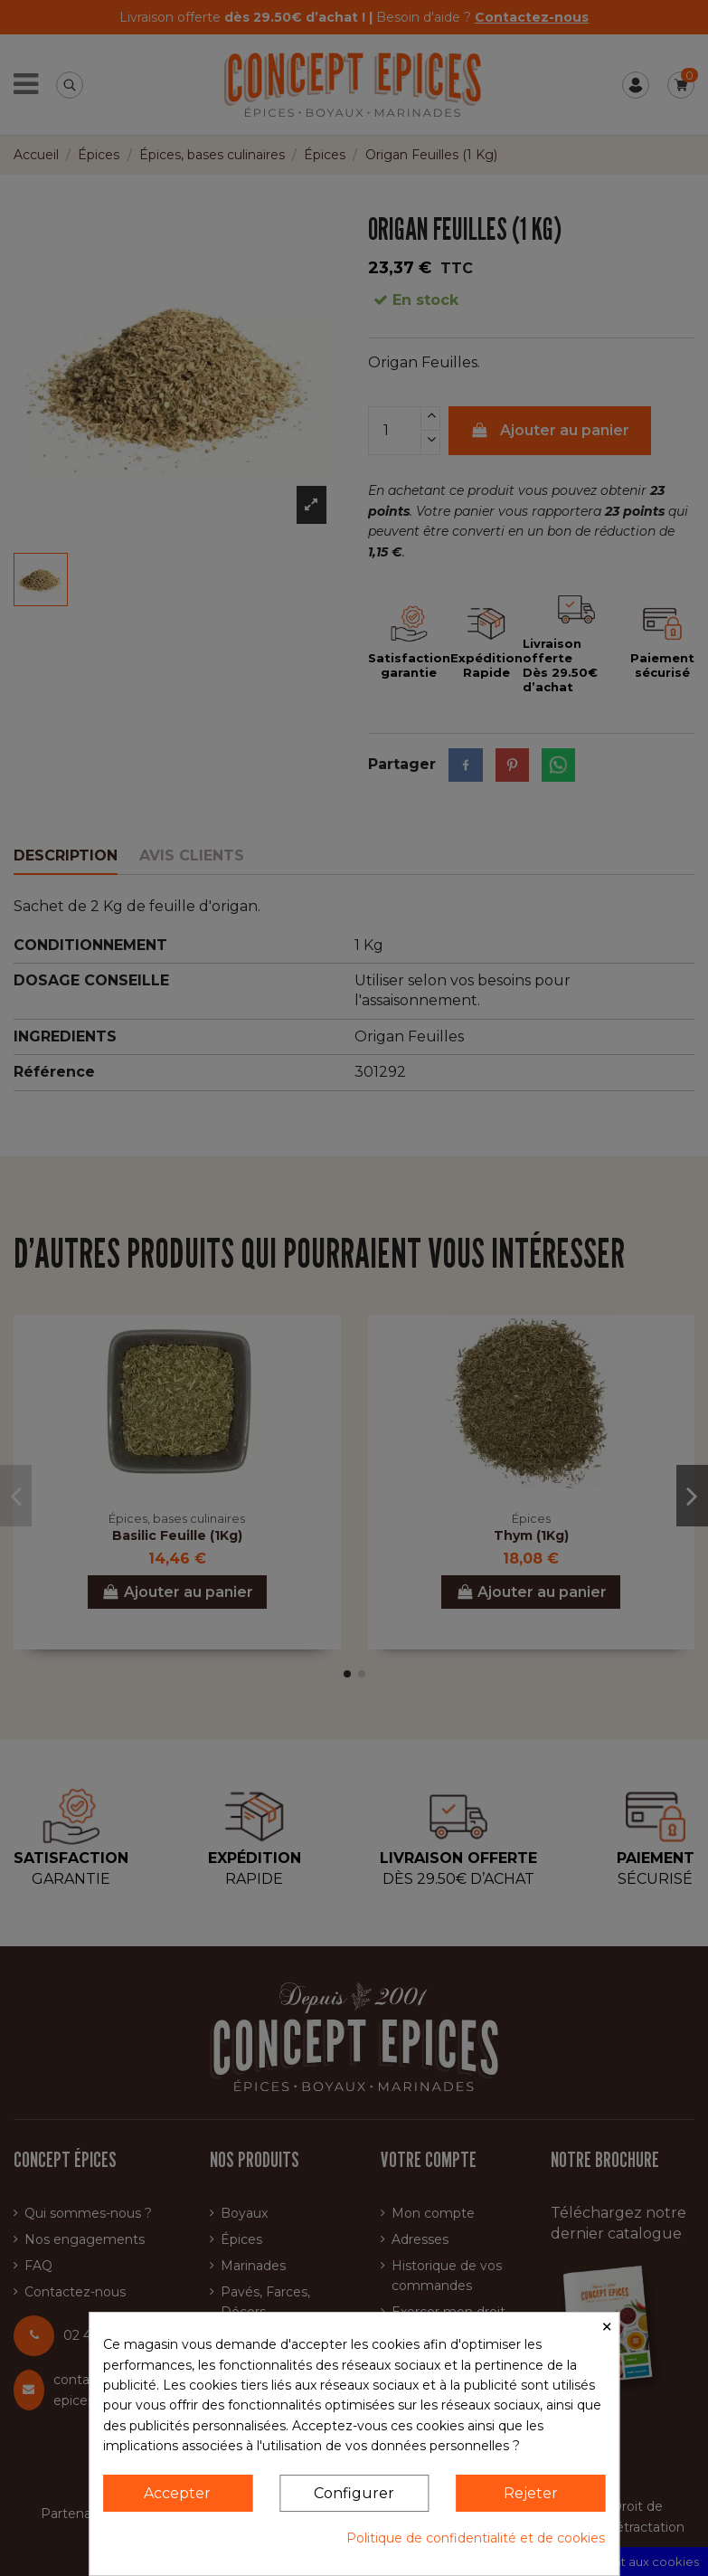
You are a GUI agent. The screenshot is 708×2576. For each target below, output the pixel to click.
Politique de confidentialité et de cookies (475, 2538)
